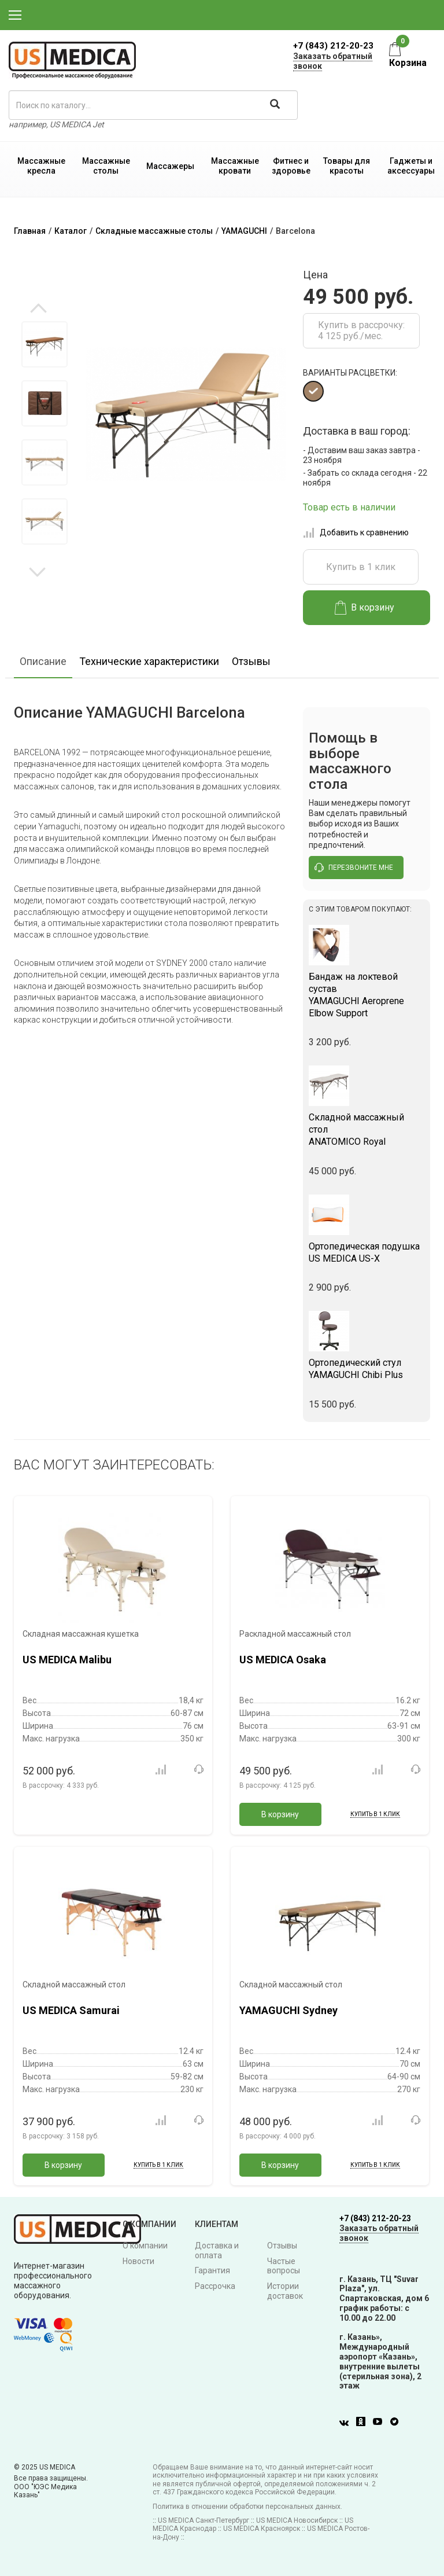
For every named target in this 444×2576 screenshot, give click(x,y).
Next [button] (37, 571)
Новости (138, 2261)
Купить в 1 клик (360, 566)
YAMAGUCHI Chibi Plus (366, 1368)
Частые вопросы (283, 2266)
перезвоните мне (353, 867)
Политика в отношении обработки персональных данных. (247, 2506)
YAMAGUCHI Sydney (288, 2010)
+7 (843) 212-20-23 (333, 46)
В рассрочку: (61, 1785)
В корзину (364, 607)
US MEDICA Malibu (67, 1659)
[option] (44, 344)
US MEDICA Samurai (71, 2010)
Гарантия (212, 2270)
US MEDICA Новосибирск (297, 2520)
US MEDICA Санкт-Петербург (203, 2520)
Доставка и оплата (217, 2250)
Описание (43, 661)
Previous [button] (38, 309)
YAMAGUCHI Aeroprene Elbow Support (366, 994)
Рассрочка (215, 2286)
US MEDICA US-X (366, 1252)
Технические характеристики (149, 661)
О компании (145, 2245)
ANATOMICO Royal (366, 1129)
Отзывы (251, 661)
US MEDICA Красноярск (261, 2528)
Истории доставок (285, 2291)
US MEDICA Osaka (282, 1659)
